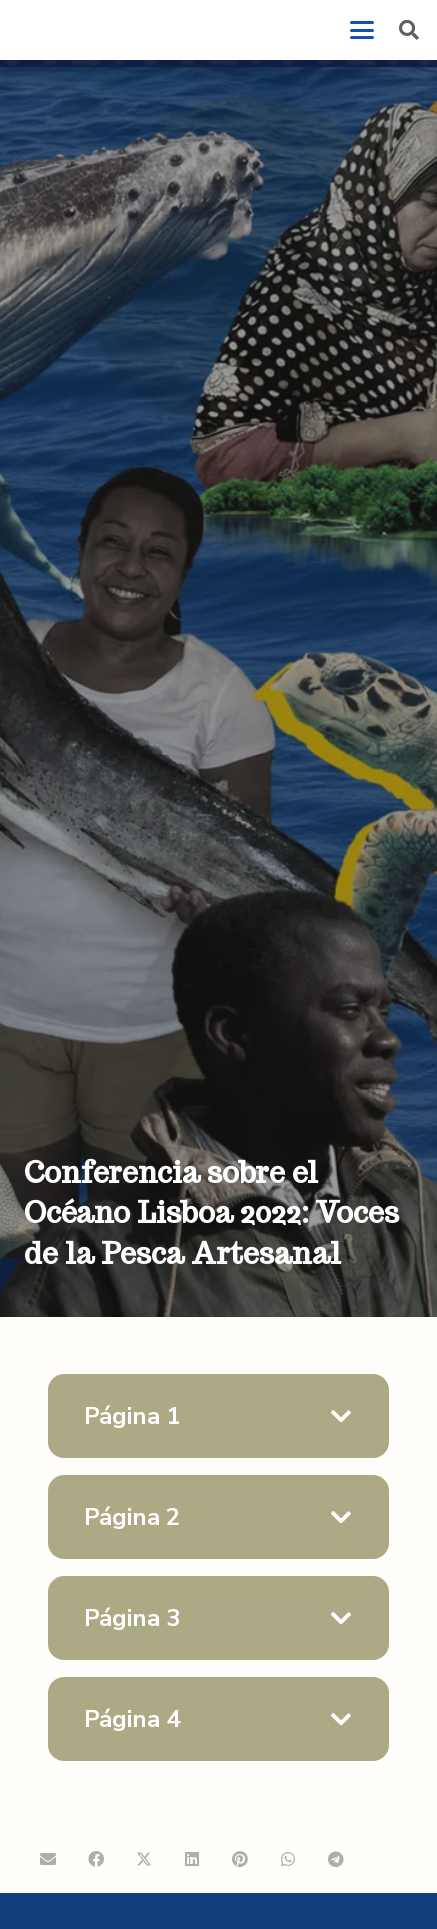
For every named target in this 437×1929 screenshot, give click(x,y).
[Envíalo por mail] (48, 1859)
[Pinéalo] (240, 1859)
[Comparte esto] (96, 1859)
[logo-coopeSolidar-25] (73, 30)
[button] (362, 30)
